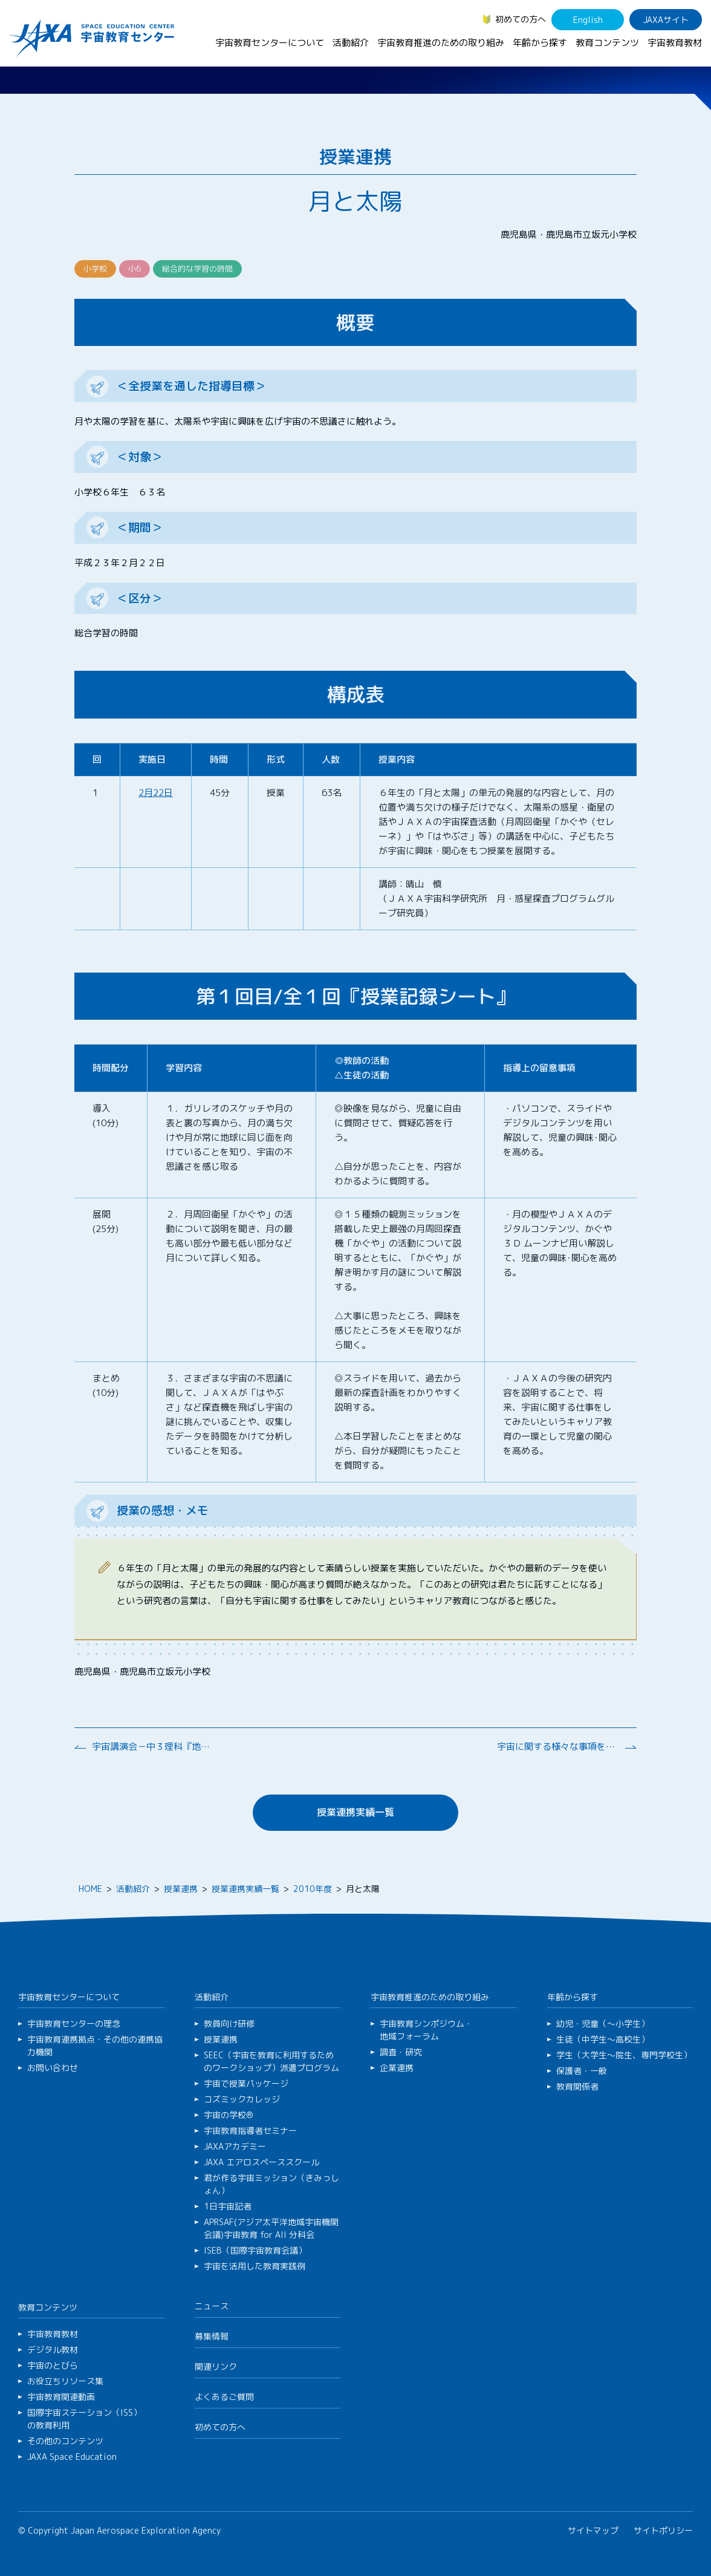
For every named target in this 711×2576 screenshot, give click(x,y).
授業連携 (181, 1888)
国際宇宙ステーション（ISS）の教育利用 (84, 2419)
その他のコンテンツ (65, 2441)
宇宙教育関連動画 (61, 2396)
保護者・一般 (581, 2070)
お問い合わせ (52, 2067)
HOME (90, 1888)
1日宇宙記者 (228, 2206)
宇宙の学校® (228, 2115)
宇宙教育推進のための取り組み (440, 42)
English (588, 19)
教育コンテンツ (607, 42)
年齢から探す (540, 42)
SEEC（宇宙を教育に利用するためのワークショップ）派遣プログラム (271, 2061)
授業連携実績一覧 (355, 1812)
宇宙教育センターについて (269, 42)
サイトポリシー (663, 2530)
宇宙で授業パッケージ (246, 2083)
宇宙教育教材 (675, 42)
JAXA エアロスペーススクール (261, 2162)
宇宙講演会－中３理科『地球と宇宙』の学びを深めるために (152, 1746)
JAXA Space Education (72, 2456)
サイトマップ (593, 2530)
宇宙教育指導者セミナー (250, 2130)
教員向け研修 (229, 2023)
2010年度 (312, 1888)
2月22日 (155, 792)
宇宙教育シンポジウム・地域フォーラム (426, 2030)
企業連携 (397, 2067)
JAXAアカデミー (235, 2146)
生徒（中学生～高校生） (602, 2039)
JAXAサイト (666, 19)
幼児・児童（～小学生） (602, 2023)
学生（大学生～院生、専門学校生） (624, 2055)
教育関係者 (577, 2086)
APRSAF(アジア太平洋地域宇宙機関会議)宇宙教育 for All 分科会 (271, 2228)
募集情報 (212, 2336)
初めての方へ (520, 19)
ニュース (212, 2306)
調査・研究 (401, 2052)
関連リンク (216, 2366)
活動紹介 (351, 42)
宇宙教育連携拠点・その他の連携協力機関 (95, 2045)
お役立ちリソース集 (65, 2381)
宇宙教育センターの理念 (73, 2023)
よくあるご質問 (224, 2396)
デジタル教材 (52, 2349)
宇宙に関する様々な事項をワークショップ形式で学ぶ (557, 1746)
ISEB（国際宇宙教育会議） (255, 2250)
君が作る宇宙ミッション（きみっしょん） (271, 2184)
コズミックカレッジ (242, 2099)
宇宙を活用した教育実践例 (254, 2266)
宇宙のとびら (52, 2365)
